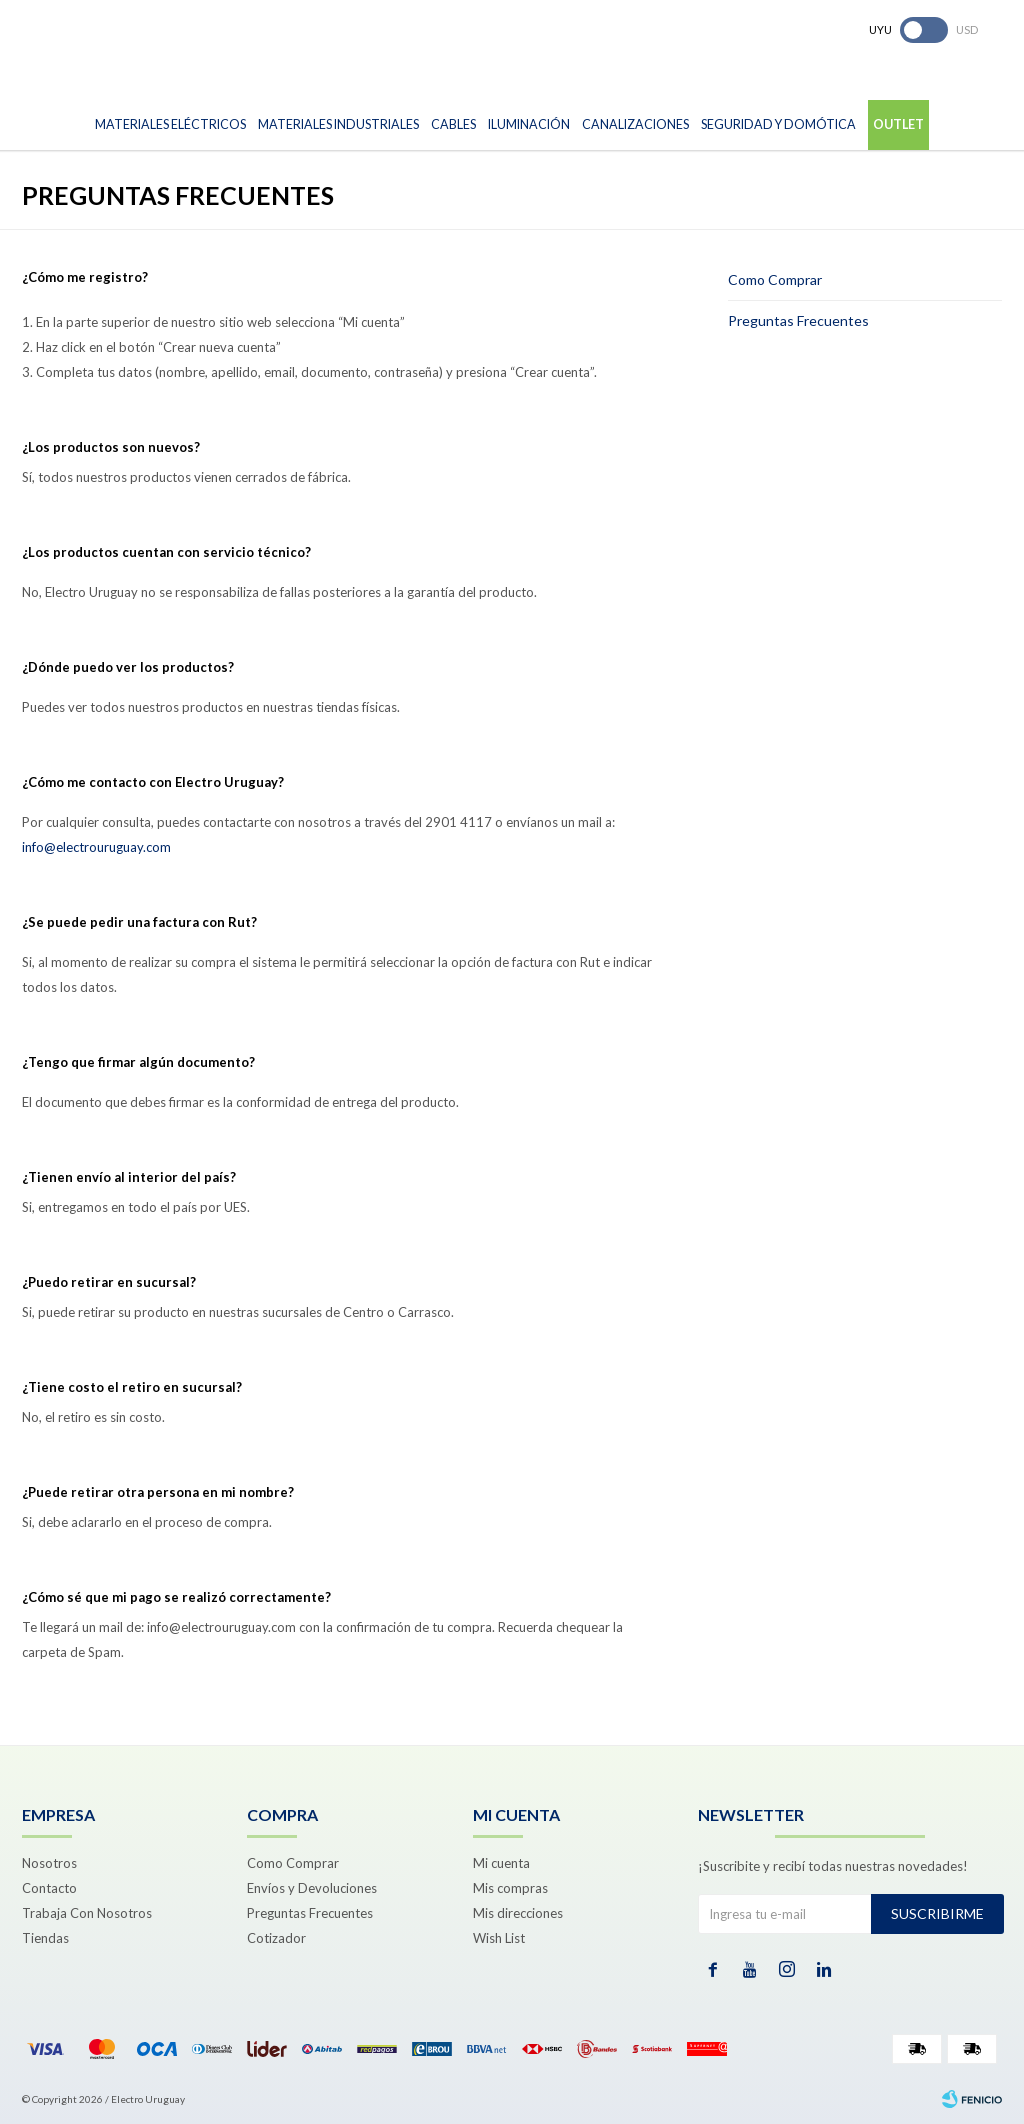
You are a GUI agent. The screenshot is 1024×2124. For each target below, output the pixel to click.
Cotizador (276, 1938)
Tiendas (45, 1938)
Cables (453, 124)
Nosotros (49, 1863)
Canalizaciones (635, 124)
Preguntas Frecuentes (798, 320)
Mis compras (510, 1888)
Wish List (499, 1938)
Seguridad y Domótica (778, 124)
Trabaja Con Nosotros (87, 1913)
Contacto (49, 1888)
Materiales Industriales (338, 124)
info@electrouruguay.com (96, 847)
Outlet (898, 124)
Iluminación (529, 124)
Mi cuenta (501, 1863)
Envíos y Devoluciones (312, 1888)
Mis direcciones (518, 1913)
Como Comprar (775, 279)
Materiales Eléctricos (170, 124)
